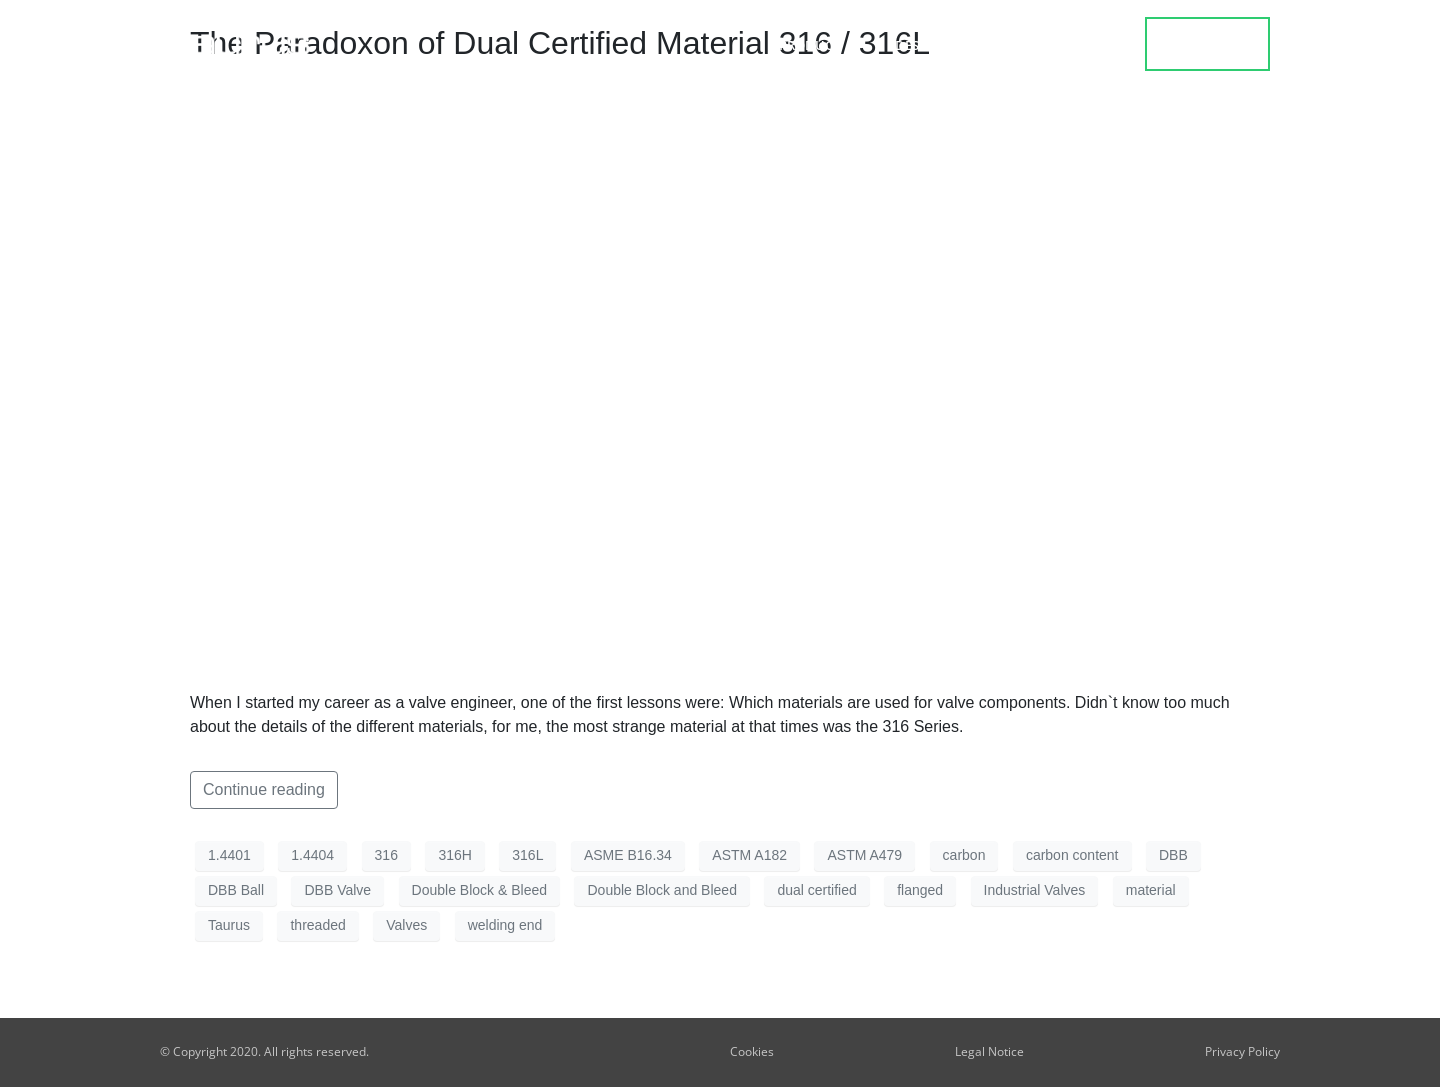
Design (923, 45)
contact (1208, 44)
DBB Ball (236, 890)
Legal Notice (989, 1051)
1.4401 (229, 855)
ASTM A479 (864, 855)
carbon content (1072, 855)
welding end (505, 925)
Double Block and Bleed (661, 890)
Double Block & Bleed (479, 890)
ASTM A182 (749, 855)
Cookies (752, 1051)
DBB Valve (337, 890)
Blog (1014, 45)
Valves (406, 925)
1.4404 (312, 855)
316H (454, 855)
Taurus (229, 925)
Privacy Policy (1242, 1051)
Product (814, 45)
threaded (317, 925)
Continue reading (264, 789)
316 (386, 855)
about (1099, 45)
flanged (920, 890)
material (1151, 890)
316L (527, 855)
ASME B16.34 (628, 855)
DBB (1173, 855)
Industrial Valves (1035, 890)
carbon (964, 855)
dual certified (816, 890)
